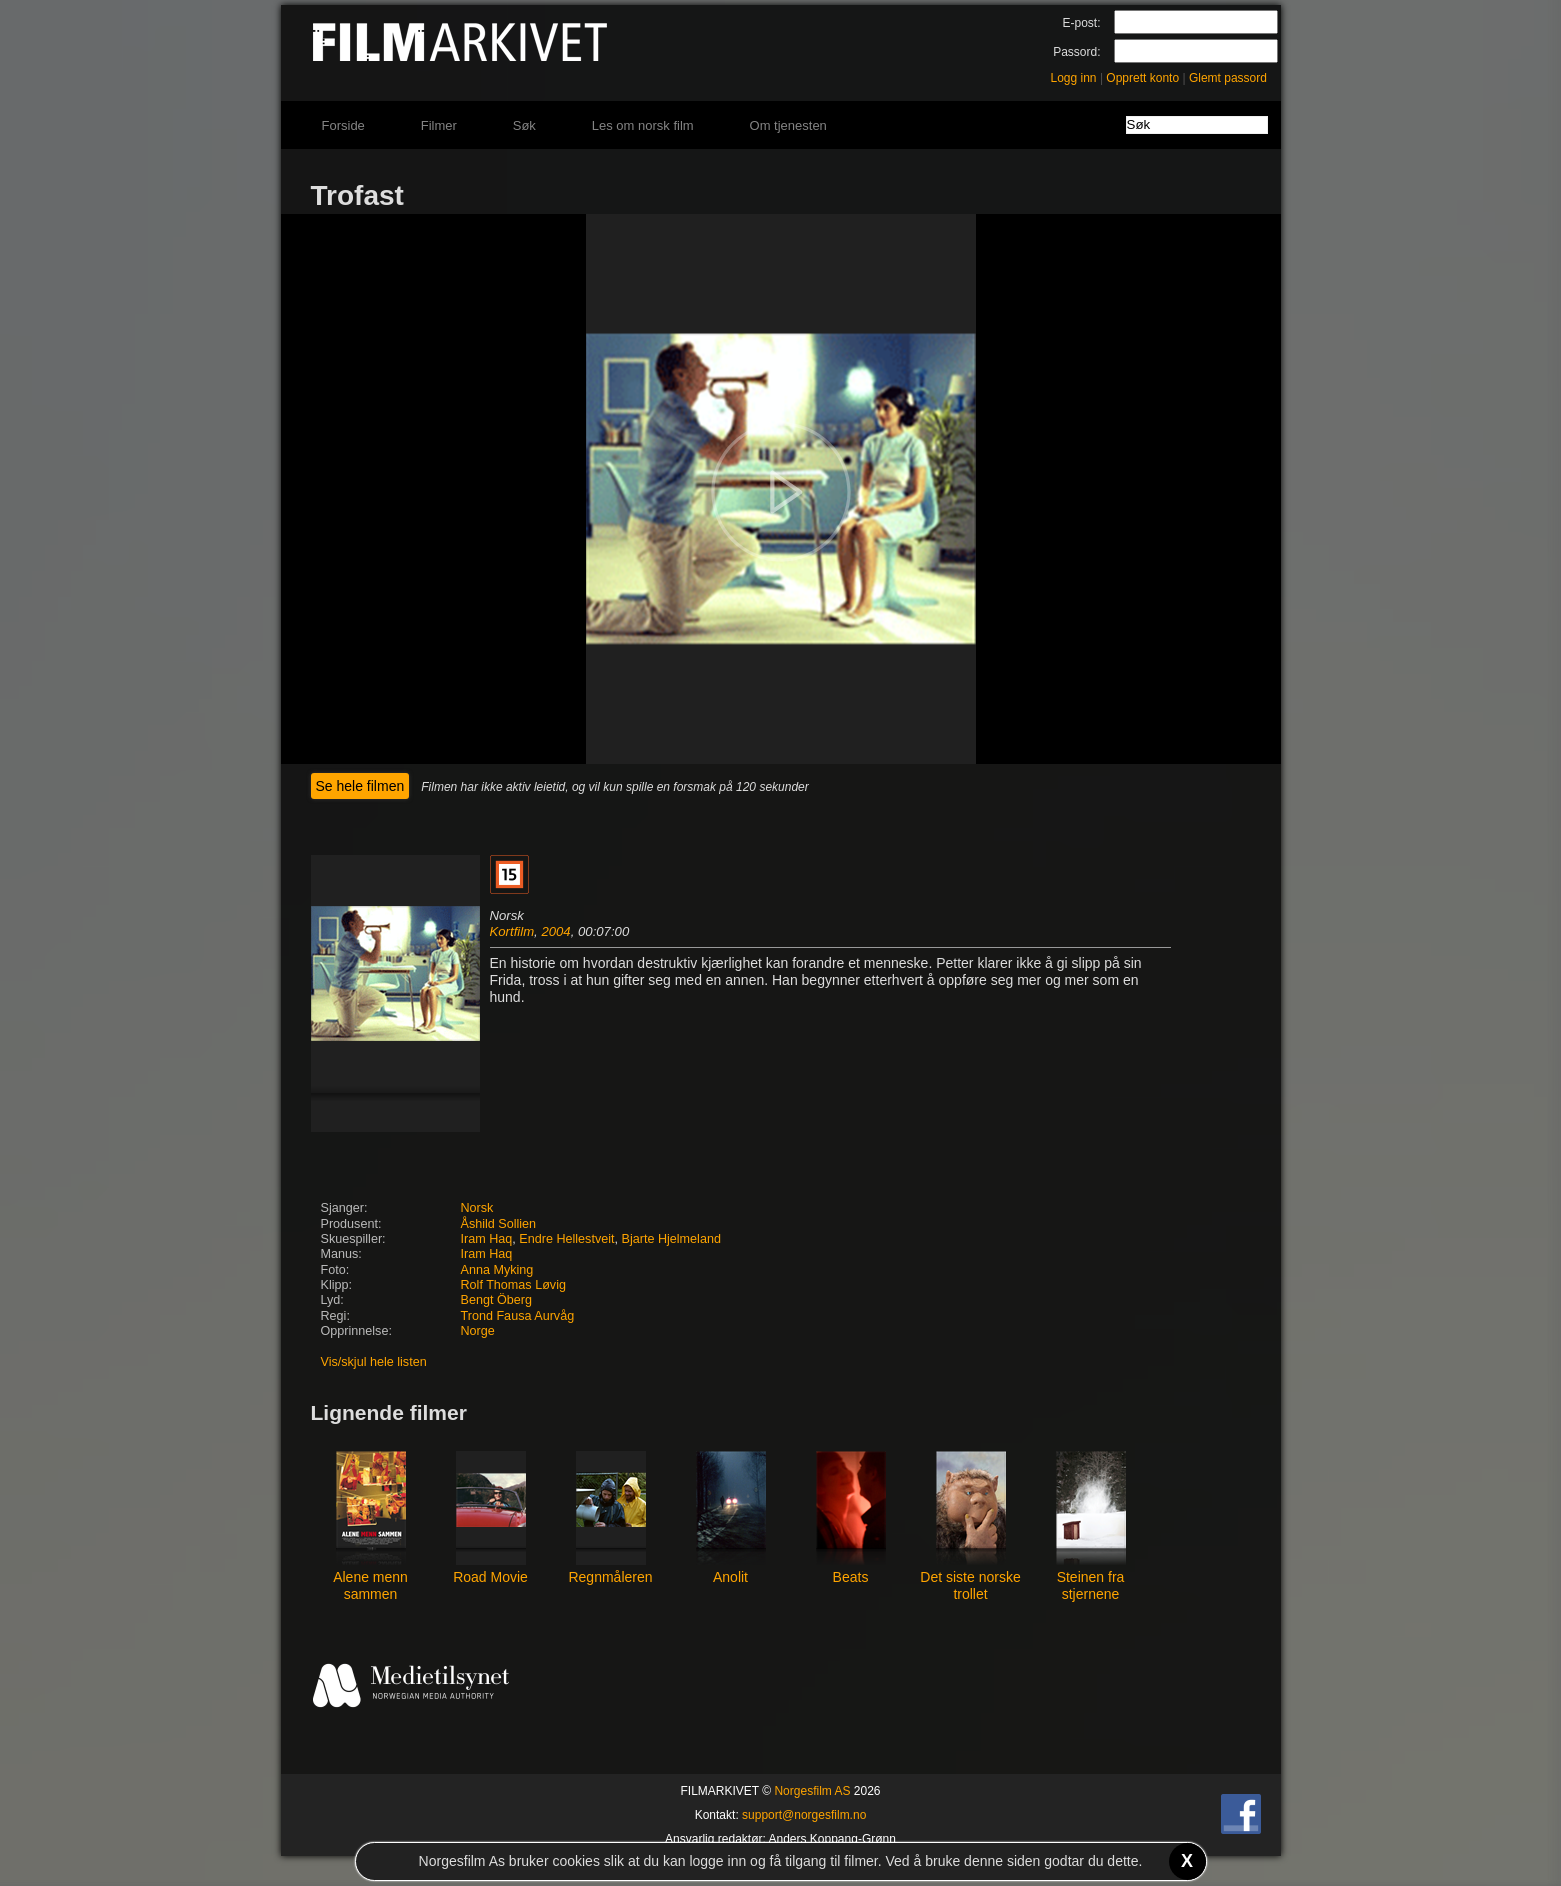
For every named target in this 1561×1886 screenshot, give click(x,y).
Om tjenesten (788, 125)
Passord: (1076, 52)
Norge (478, 1331)
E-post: (1081, 23)
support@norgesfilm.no (804, 1815)
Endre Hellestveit (566, 1239)
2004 (555, 931)
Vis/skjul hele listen (374, 1362)
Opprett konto (1142, 78)
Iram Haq (487, 1239)
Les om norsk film (643, 125)
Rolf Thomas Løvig (513, 1285)
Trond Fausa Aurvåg (518, 1316)
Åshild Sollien (499, 1224)
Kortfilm (512, 931)
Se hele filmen (360, 786)
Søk (524, 125)
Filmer (439, 125)
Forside (343, 125)
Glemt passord (1228, 78)
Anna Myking (497, 1270)
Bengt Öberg (496, 1300)
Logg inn (1074, 78)
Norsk (477, 1208)
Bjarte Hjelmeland (671, 1239)
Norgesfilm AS (812, 1791)
